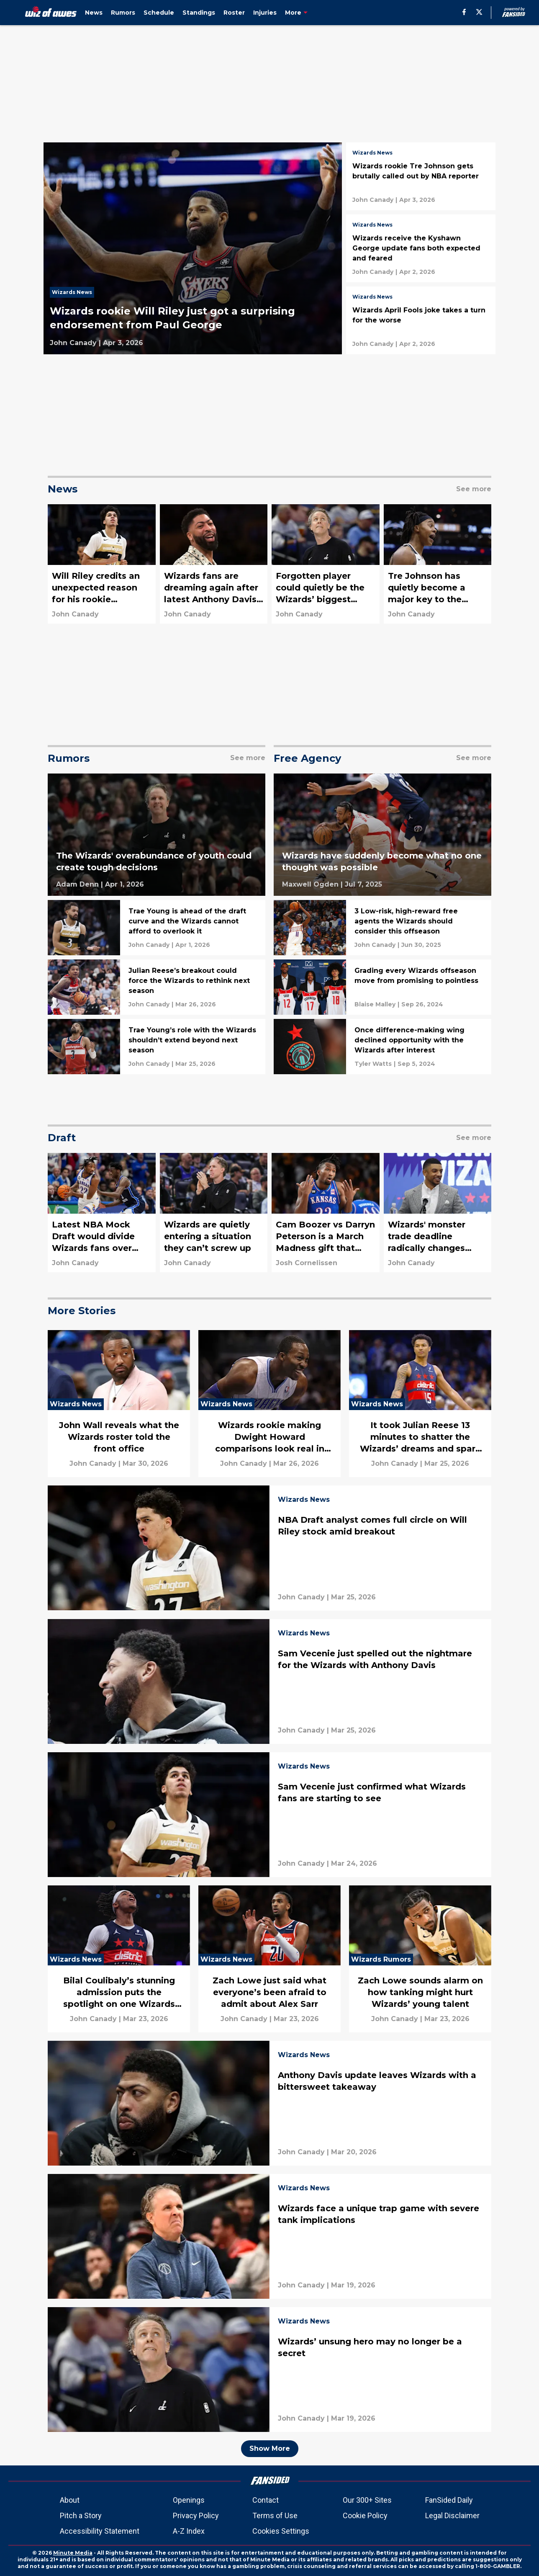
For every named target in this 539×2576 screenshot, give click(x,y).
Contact (265, 2500)
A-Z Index (189, 2531)
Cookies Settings (280, 2531)
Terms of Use (275, 2515)
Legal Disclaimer (452, 2515)
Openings (189, 2500)
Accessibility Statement (99, 2531)
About (70, 2500)
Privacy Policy (196, 2515)
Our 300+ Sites (367, 2500)
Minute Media (72, 2553)
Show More (269, 2448)
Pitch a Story (81, 2515)
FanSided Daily (449, 2500)
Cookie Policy (365, 2515)
